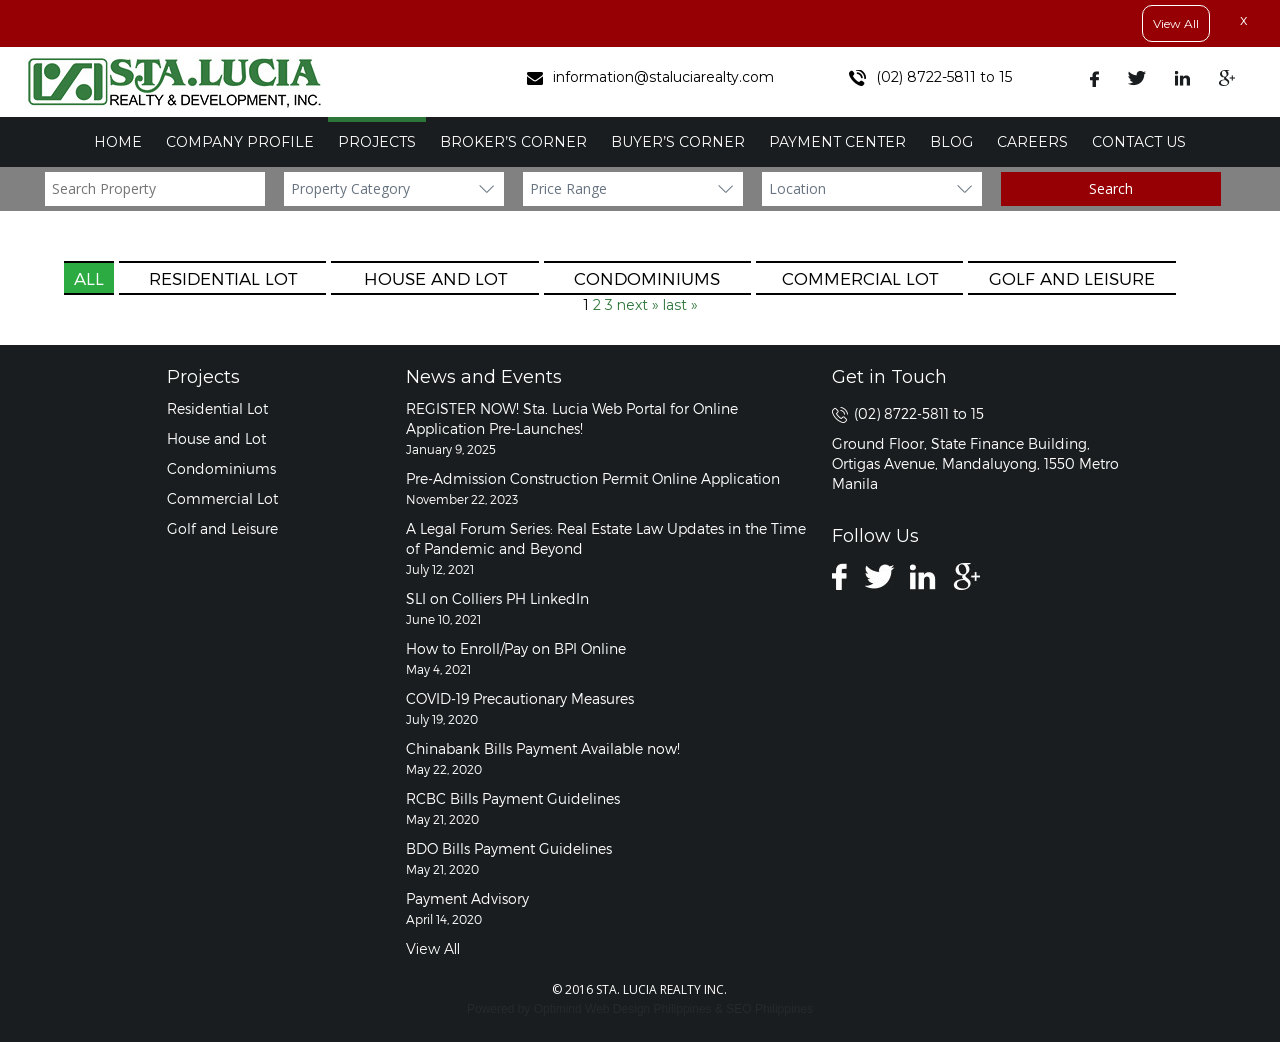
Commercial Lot (860, 278)
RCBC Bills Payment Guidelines (513, 798)
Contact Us (1139, 142)
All (89, 278)
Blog (951, 142)
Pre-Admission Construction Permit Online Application (593, 478)
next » (638, 305)
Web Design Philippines (648, 1009)
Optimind (558, 1009)
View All (1176, 23)
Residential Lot (223, 278)
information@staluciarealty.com (650, 77)
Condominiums (647, 278)
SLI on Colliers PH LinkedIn (497, 598)
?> (394, 189)
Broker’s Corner (513, 142)
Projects (377, 142)
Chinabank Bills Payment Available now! (543, 748)
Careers (1032, 142)
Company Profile (240, 142)
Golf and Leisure (1072, 278)
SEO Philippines (769, 1009)
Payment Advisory (467, 898)
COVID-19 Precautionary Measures (520, 698)
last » (680, 305)
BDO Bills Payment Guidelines (509, 848)
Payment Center (837, 142)
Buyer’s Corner (678, 142)
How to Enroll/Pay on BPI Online (516, 648)
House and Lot (435, 278)
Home (118, 142)
